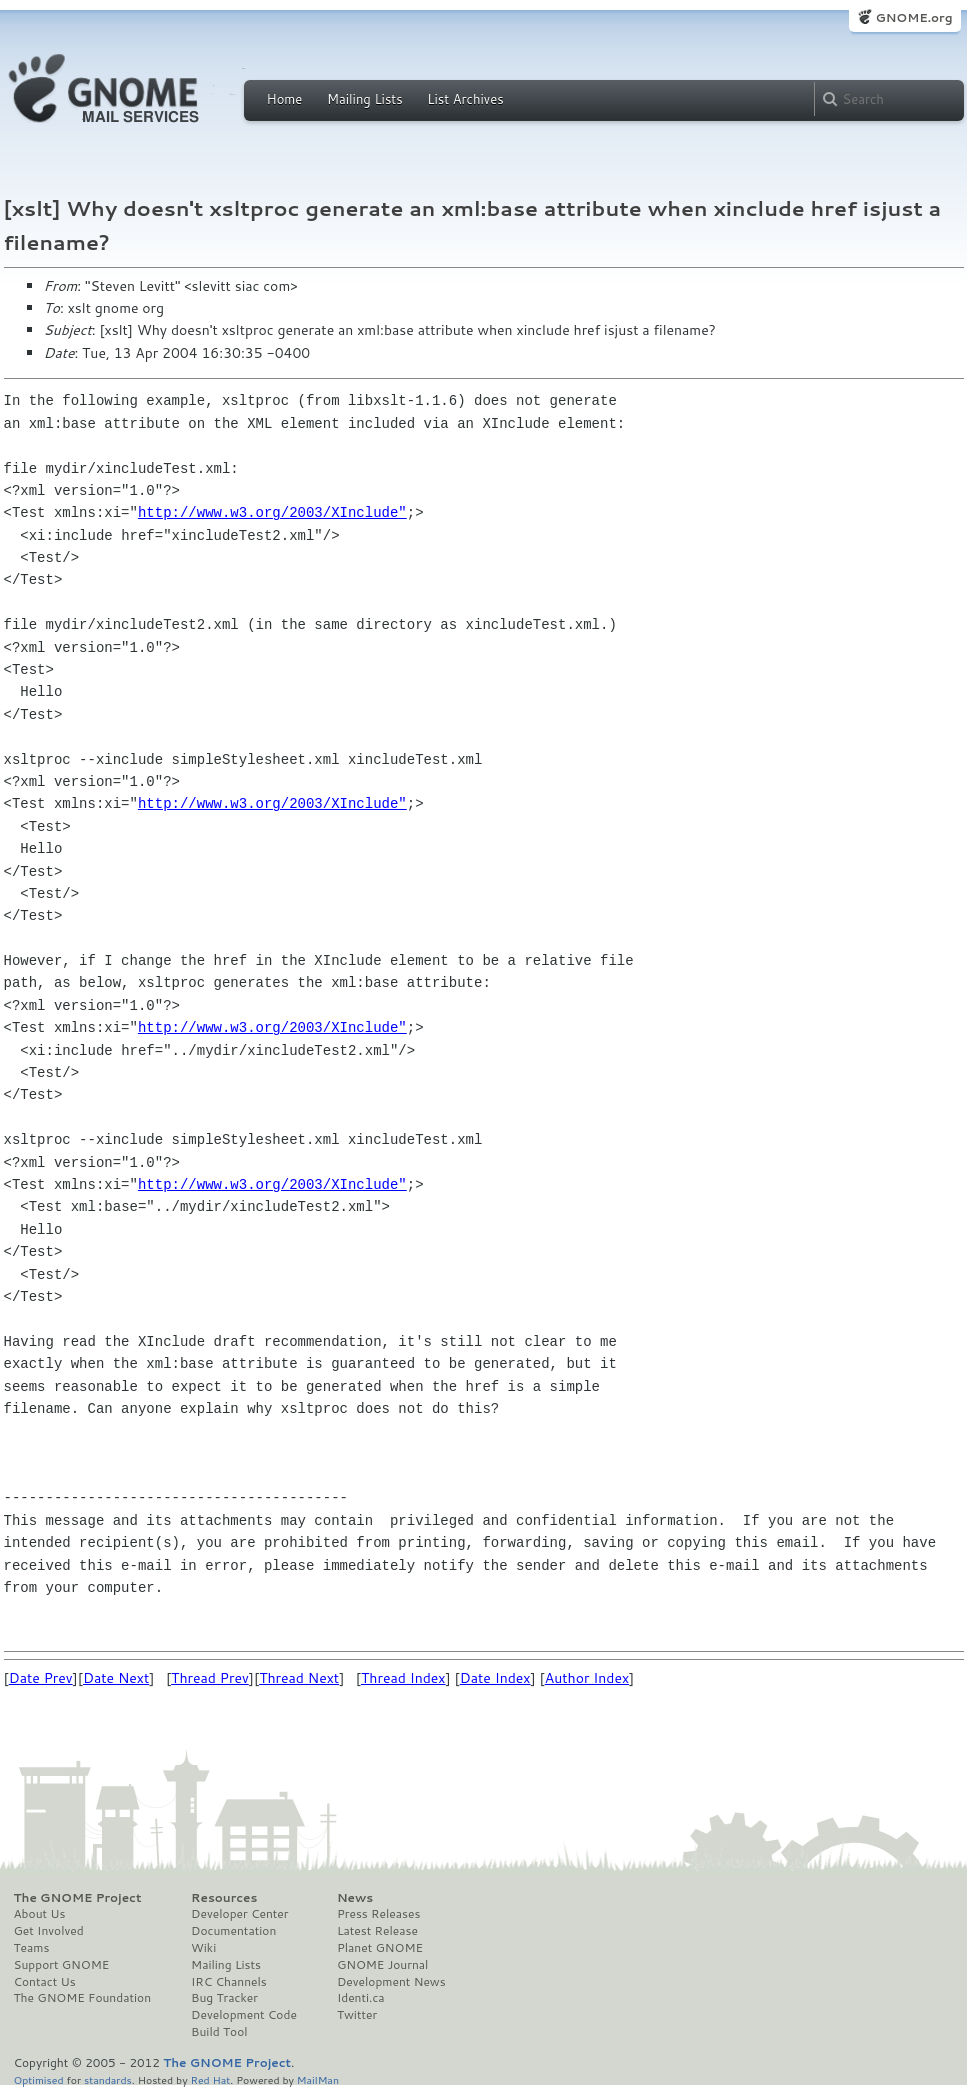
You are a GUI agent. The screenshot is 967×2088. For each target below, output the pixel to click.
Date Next (116, 1678)
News (355, 1898)
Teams (32, 1948)
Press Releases (378, 1914)
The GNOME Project (78, 1898)
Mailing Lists (365, 99)
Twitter (357, 2015)
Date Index (495, 1678)
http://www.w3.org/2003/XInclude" (272, 512)
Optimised (39, 2079)
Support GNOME (62, 1965)
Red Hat (210, 2079)
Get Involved (49, 1931)
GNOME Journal (383, 1965)
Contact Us (45, 1982)
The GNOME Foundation (83, 1998)
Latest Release (377, 1931)
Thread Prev (210, 1678)
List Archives (465, 99)
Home (285, 99)
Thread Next (299, 1678)
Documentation (233, 1931)
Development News (391, 1982)
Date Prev (41, 1678)
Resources (224, 1898)
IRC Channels (229, 1982)
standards (108, 2079)
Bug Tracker (224, 1998)
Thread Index (403, 1678)
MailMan (318, 2079)
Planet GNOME (380, 1948)
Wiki (203, 1948)
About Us (40, 1914)
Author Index (587, 1678)
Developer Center (239, 1914)
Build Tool (219, 2032)
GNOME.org (913, 17)
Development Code (244, 2015)
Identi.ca (361, 1998)
